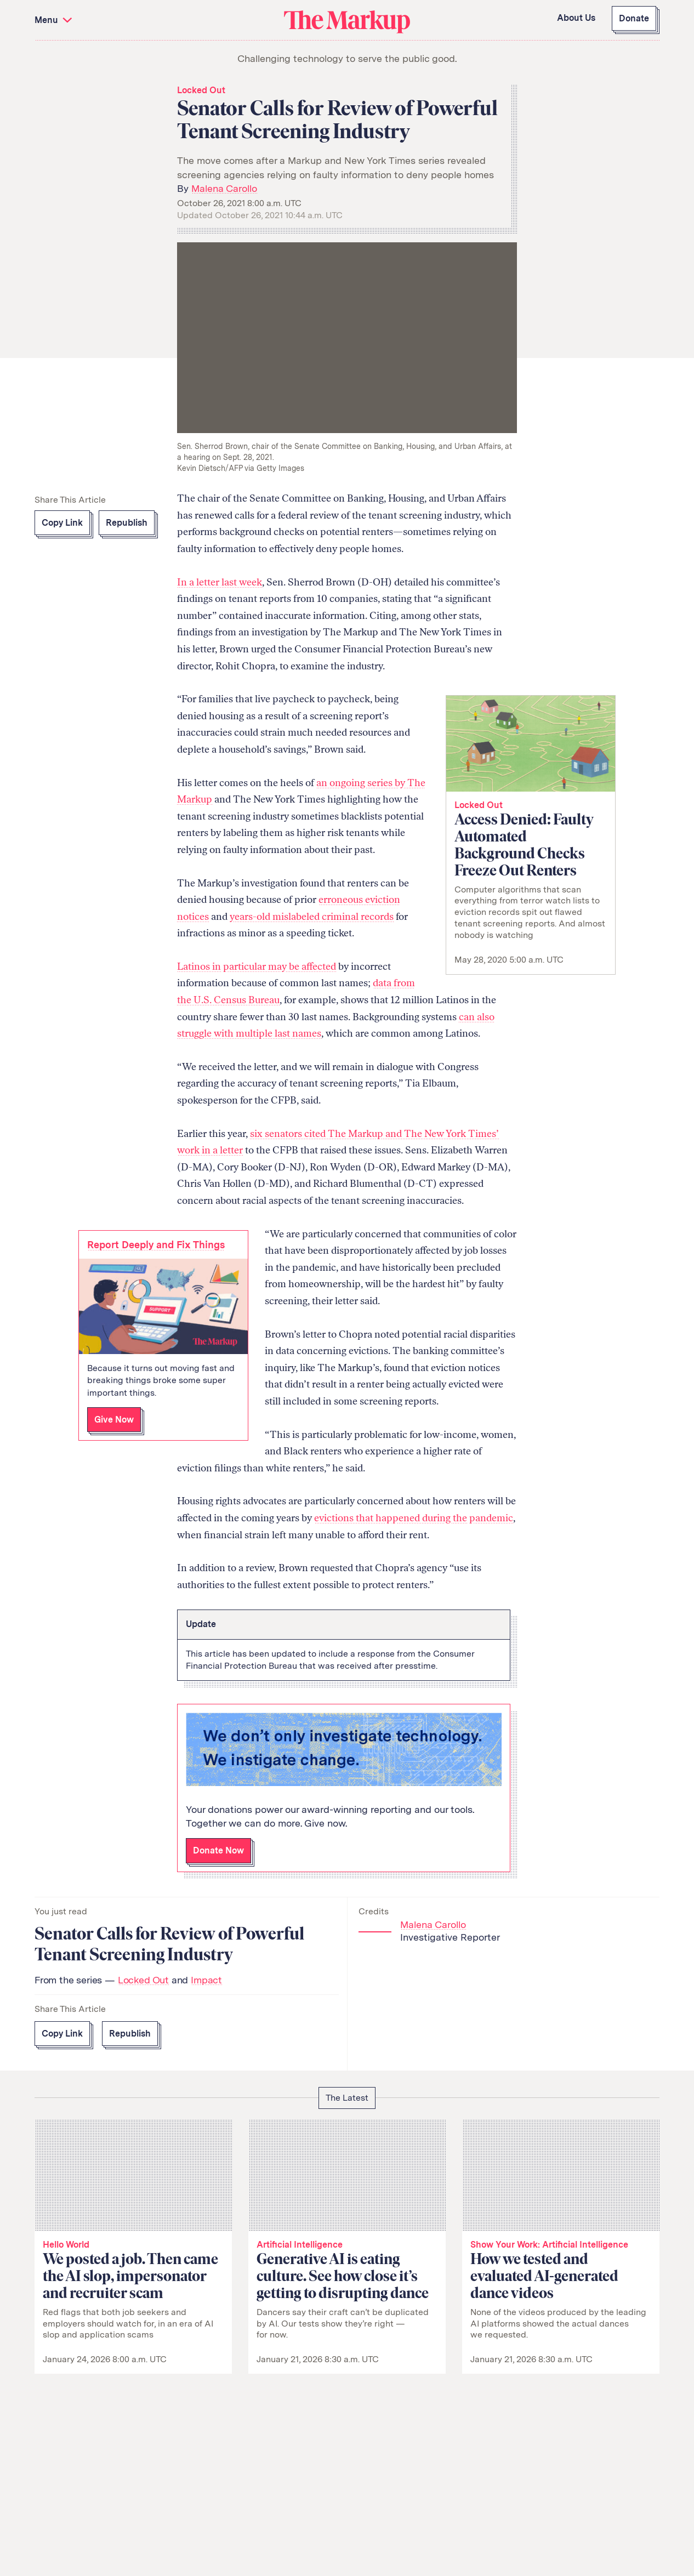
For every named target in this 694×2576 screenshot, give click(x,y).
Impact (206, 1980)
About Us (576, 18)
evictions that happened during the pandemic (413, 1518)
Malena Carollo (224, 188)
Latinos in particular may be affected (256, 966)
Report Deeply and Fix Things (156, 1244)
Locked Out (201, 90)
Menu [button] (55, 20)
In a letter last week (219, 582)
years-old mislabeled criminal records (312, 917)
